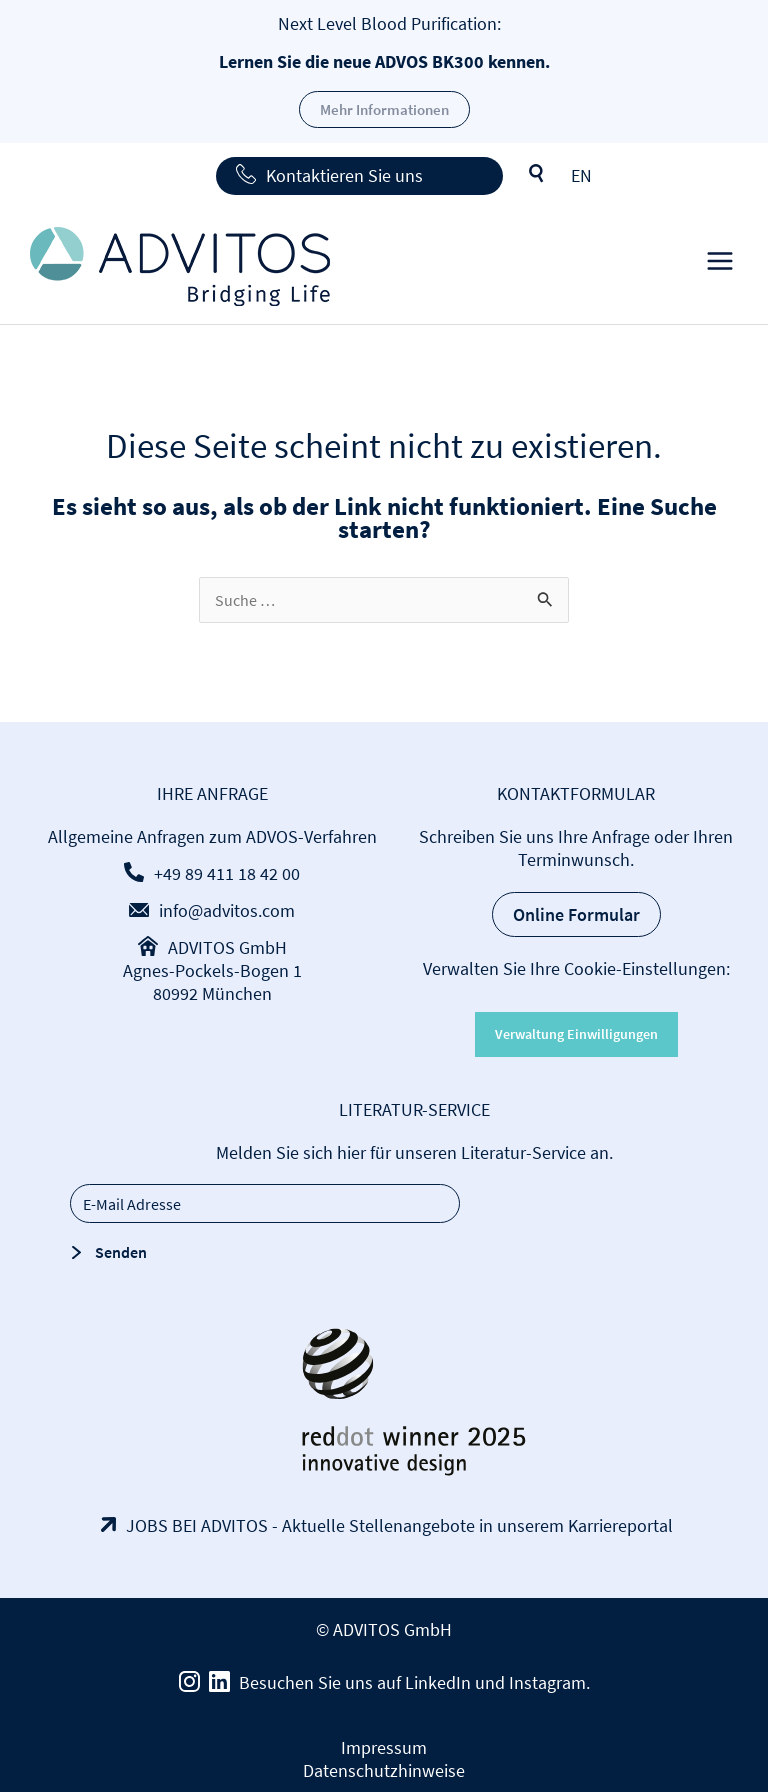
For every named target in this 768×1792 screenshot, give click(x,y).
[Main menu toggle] (719, 266)
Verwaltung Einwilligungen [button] (576, 1034)
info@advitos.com (227, 910)
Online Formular (576, 914)
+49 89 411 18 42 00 (227, 873)
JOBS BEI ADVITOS (197, 1525)
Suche (537, 174)
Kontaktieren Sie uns (344, 175)
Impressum (384, 1747)
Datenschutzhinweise (384, 1770)
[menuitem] (581, 175)
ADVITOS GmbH (227, 947)
